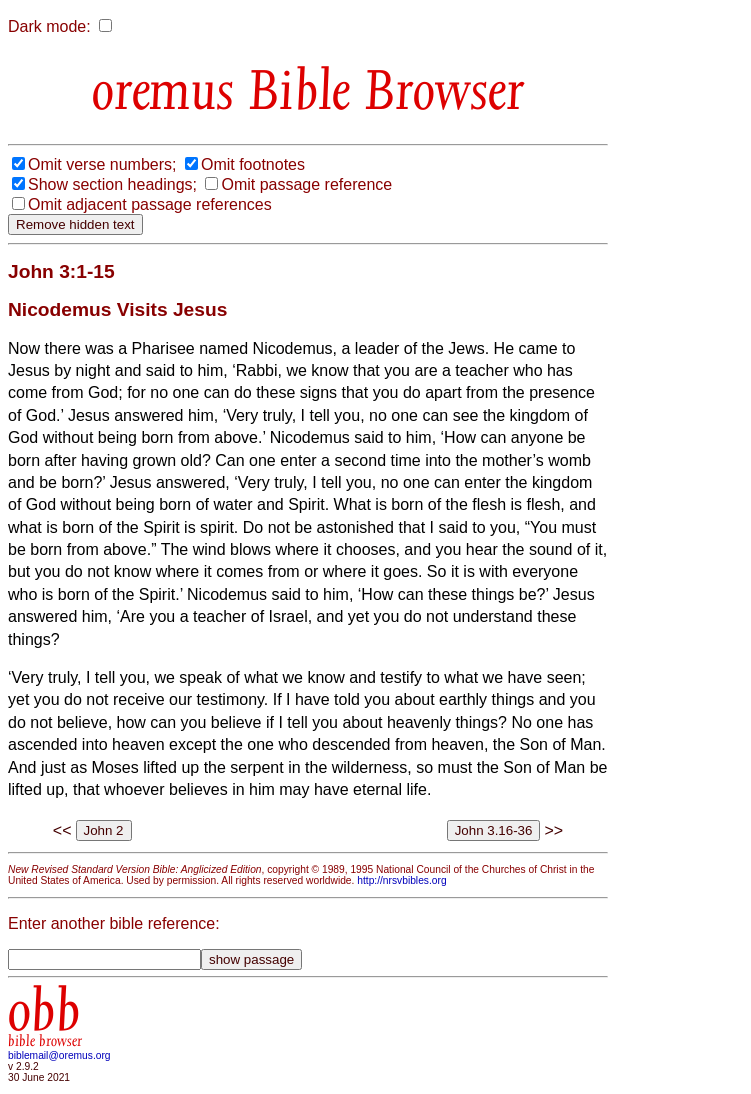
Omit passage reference (306, 184)
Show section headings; (112, 184)
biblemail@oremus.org (59, 1055)
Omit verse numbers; (102, 164)
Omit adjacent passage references (150, 204)
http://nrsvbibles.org (401, 880)
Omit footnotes (253, 164)
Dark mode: (49, 26)
